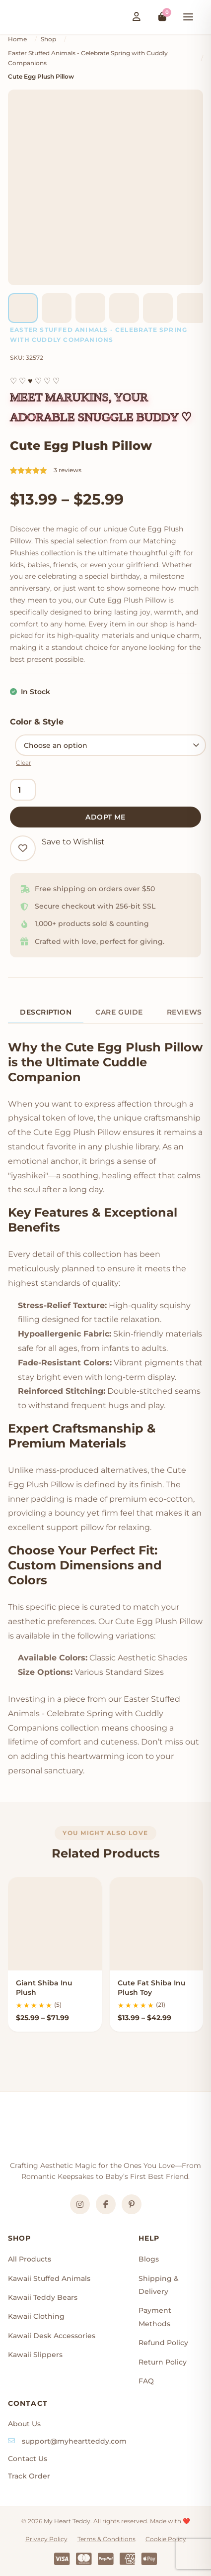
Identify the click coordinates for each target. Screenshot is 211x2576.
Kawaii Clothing (36, 2316)
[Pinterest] (131, 2204)
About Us (24, 2423)
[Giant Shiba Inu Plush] (55, 1924)
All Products (29, 2259)
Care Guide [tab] (119, 1012)
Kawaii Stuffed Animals (49, 2278)
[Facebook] (106, 2204)
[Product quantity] (23, 790)
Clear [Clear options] (23, 762)
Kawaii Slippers (35, 2354)
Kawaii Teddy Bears (42, 2297)
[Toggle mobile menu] (188, 17)
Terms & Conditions (106, 2539)
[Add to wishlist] (23, 848)
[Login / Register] (136, 17)
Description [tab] (45, 1012)
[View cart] (162, 17)
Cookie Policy (165, 2539)
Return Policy (163, 2362)
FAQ (146, 2380)
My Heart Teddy (67, 2521)
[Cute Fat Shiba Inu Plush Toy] (157, 1924)
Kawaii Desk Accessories (51, 2335)
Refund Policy (163, 2342)
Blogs (149, 2259)
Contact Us (27, 2458)
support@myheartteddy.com (74, 2441)
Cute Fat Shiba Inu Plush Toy (152, 1987)
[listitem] (23, 308)
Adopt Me (105, 817)
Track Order (29, 2476)
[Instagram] (80, 2204)
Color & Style (37, 721)
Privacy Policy (46, 2539)
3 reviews (67, 470)
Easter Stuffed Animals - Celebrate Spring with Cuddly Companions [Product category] (98, 334)
